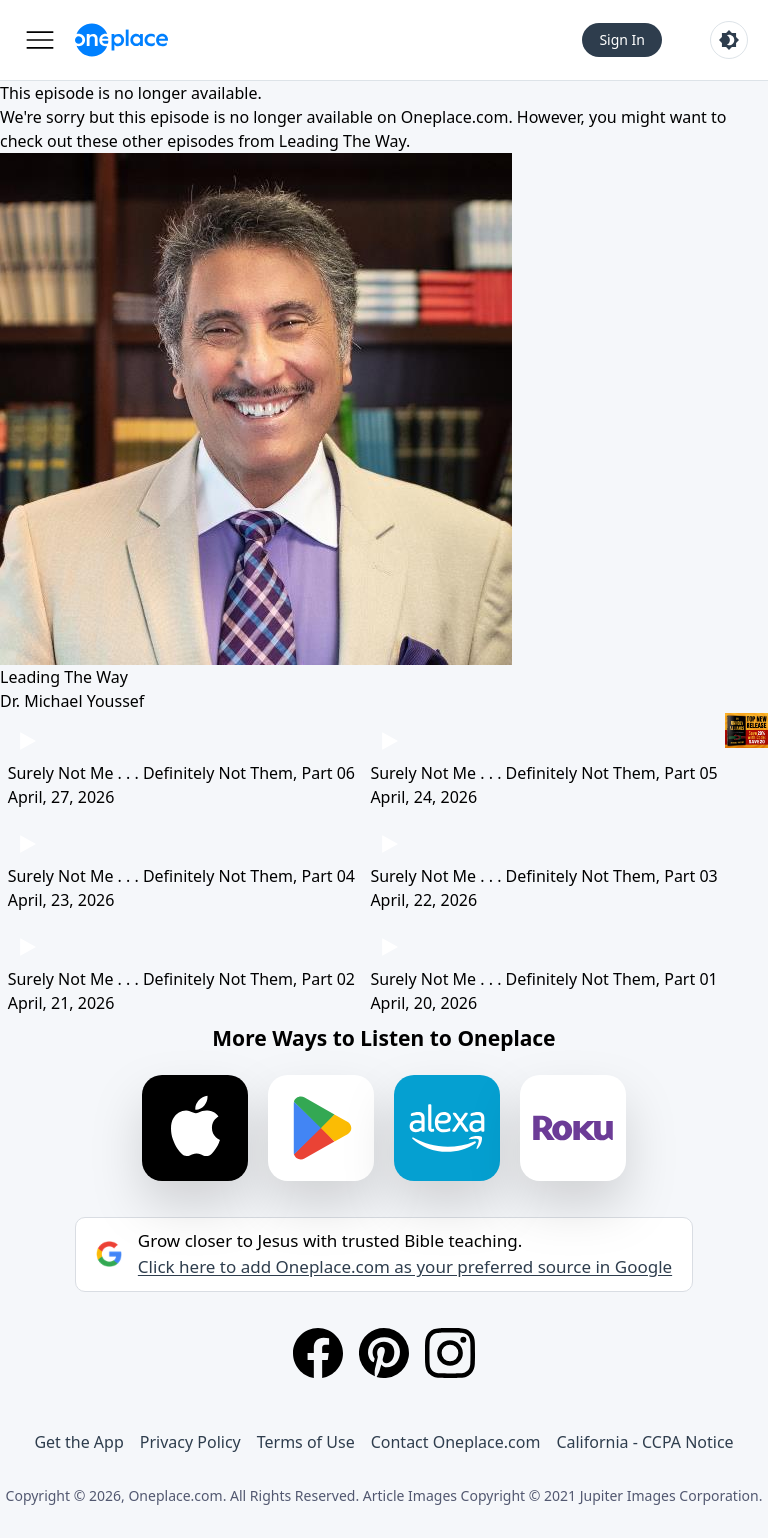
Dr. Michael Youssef (72, 701)
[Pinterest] (384, 1353)
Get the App (78, 1442)
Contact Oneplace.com (456, 1442)
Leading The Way (342, 141)
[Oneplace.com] (121, 40)
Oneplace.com (455, 117)
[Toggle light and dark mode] (729, 40)
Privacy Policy (190, 1442)
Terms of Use (306, 1442)
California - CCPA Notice (644, 1442)
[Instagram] (450, 1353)
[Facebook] (318, 1353)
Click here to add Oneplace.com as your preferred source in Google (405, 1267)
